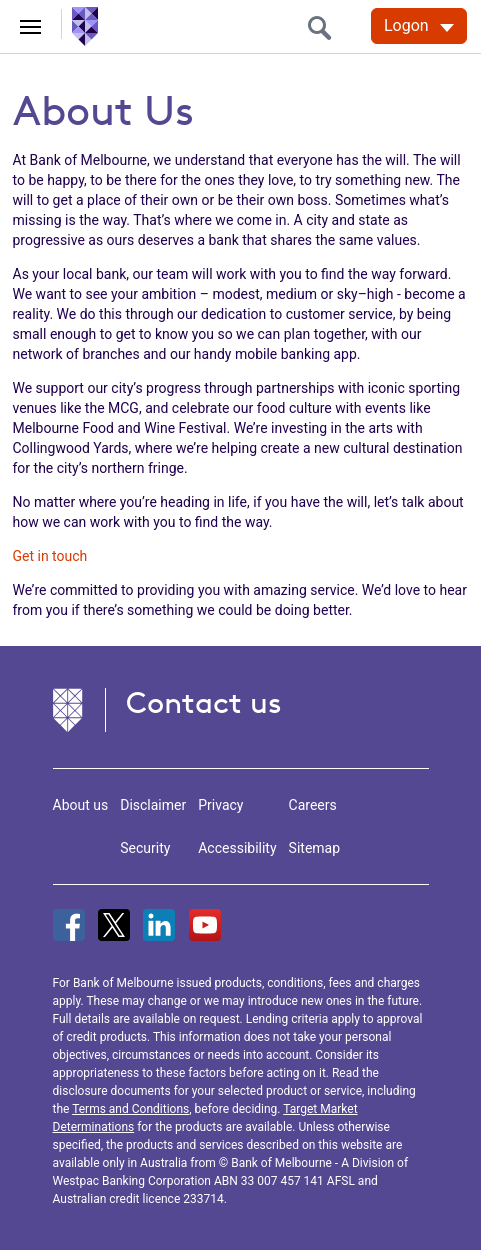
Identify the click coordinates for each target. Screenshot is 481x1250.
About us (81, 805)
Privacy (220, 805)
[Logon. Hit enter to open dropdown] (419, 26)
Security (145, 848)
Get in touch (50, 556)
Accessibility (237, 848)
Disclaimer (153, 805)
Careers (313, 805)
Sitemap (314, 848)
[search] (325, 27)
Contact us (204, 702)
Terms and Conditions (130, 1109)
